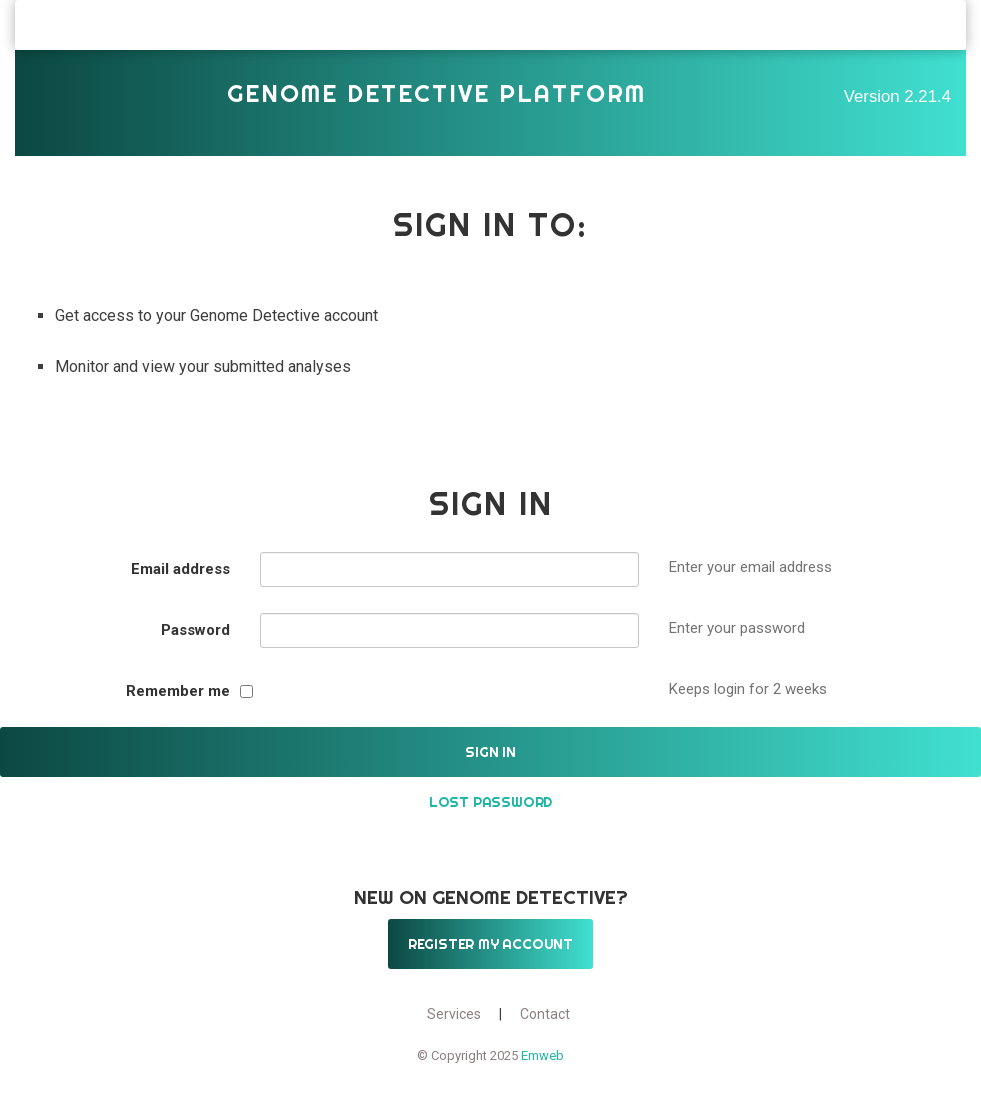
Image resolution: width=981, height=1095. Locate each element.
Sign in (490, 752)
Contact (545, 1014)
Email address (180, 569)
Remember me (178, 691)
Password (195, 630)
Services (454, 1014)
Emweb (542, 1055)
